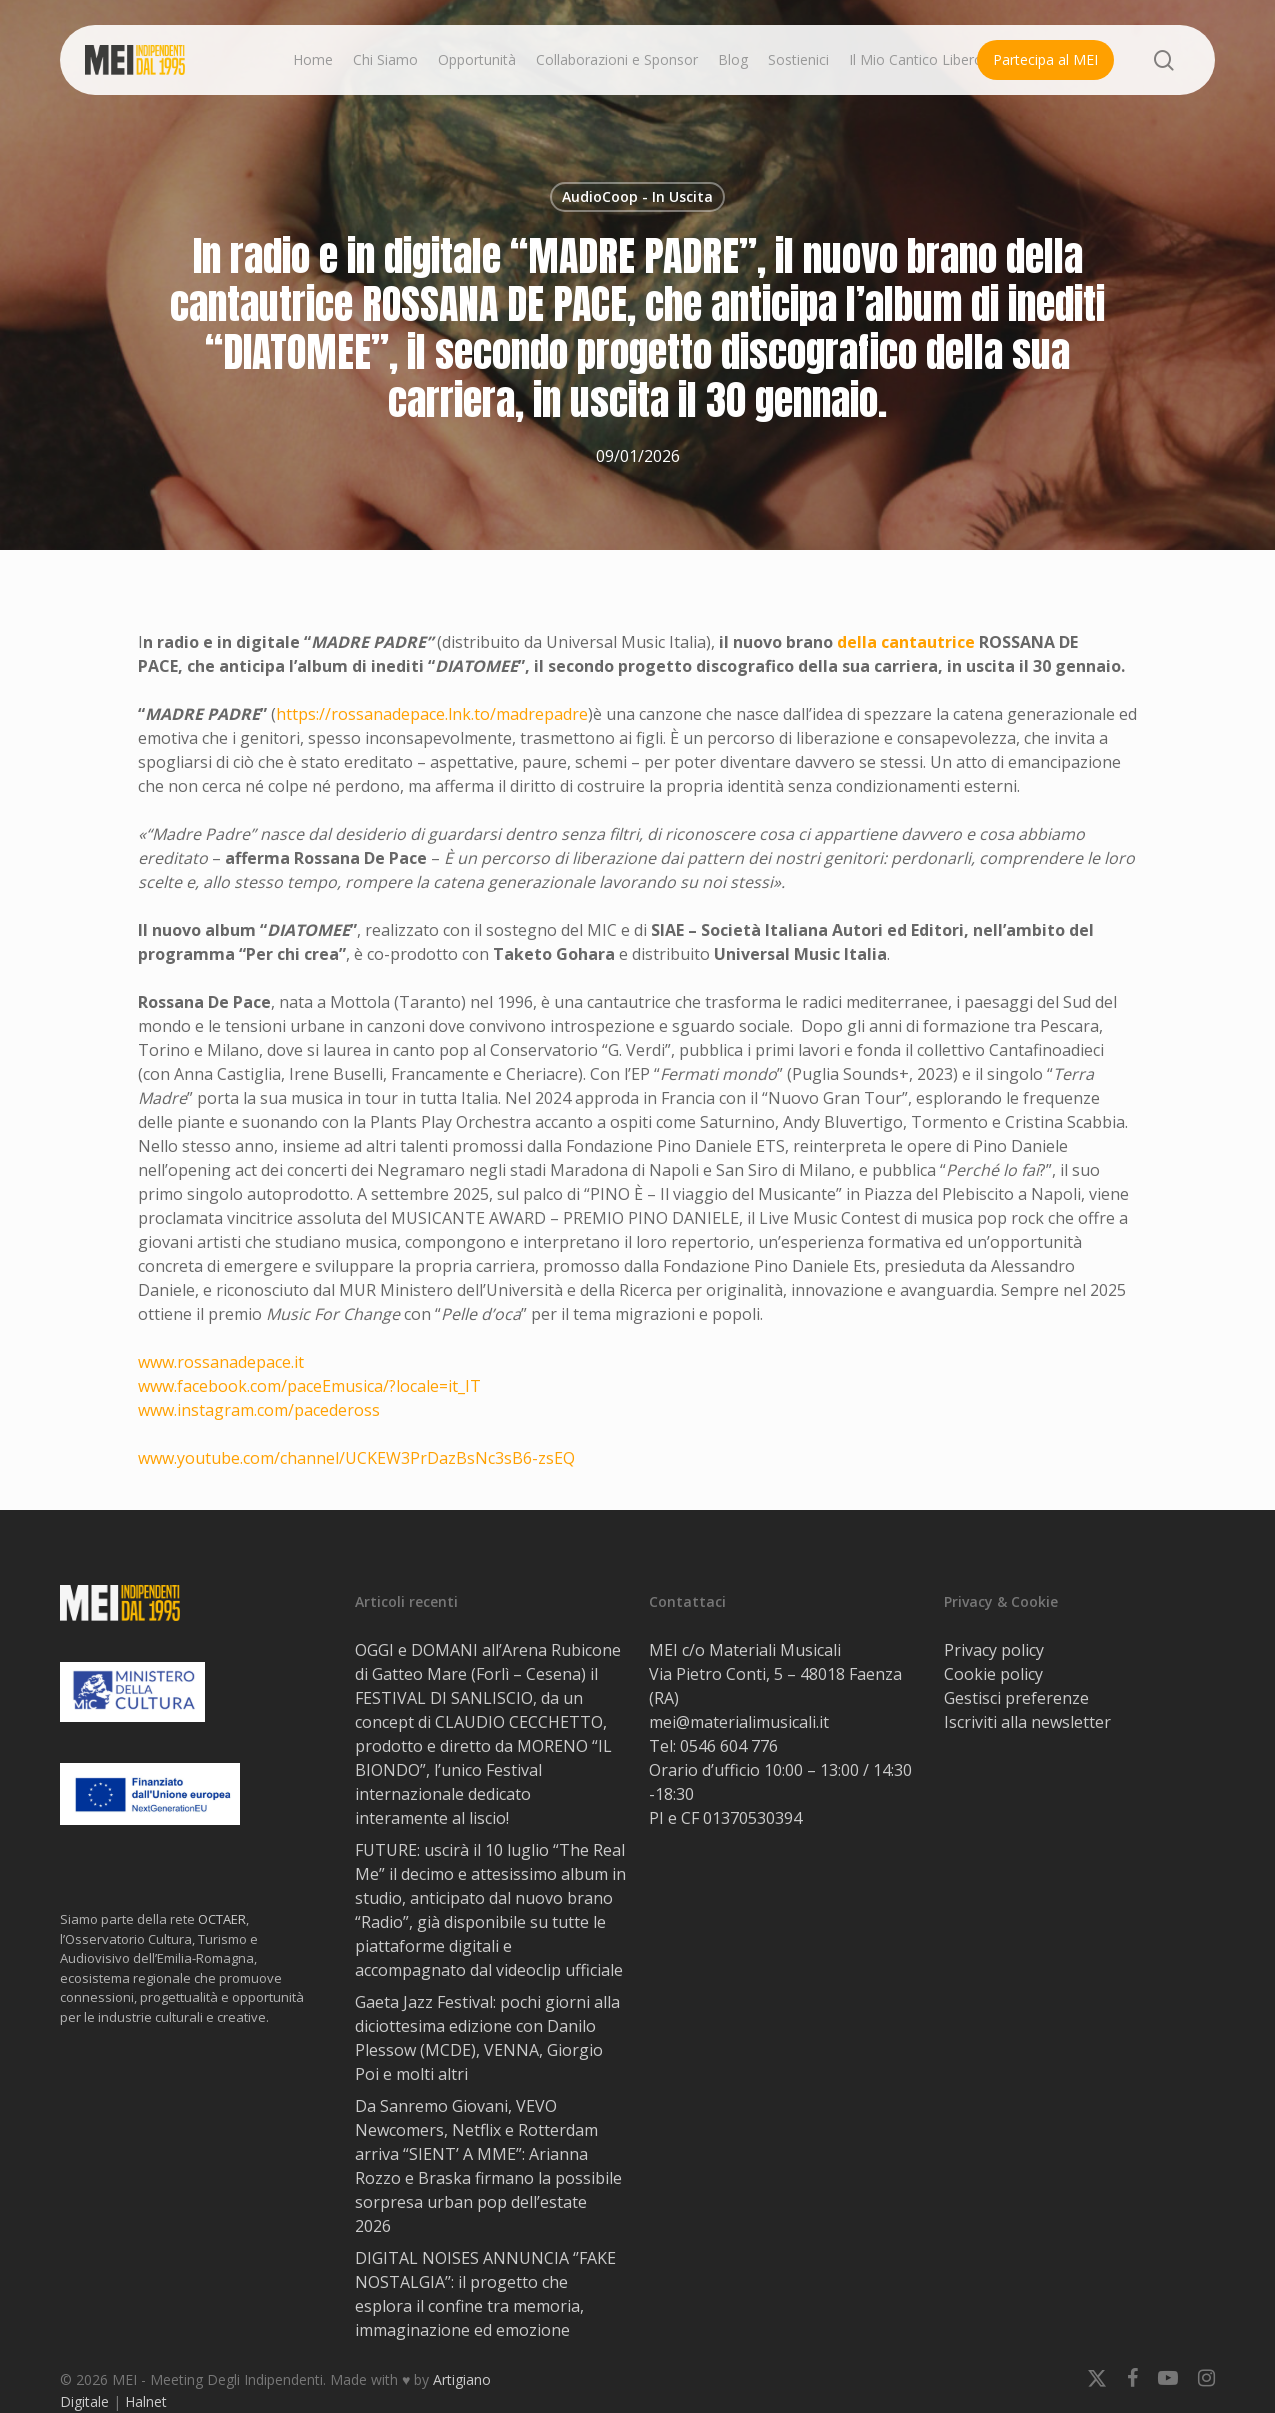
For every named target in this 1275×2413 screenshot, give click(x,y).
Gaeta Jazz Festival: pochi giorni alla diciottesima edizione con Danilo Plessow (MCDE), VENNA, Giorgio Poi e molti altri (487, 2038)
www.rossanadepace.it (221, 1362)
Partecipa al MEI (1045, 59)
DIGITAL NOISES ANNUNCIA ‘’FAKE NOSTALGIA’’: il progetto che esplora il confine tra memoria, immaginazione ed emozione (485, 2294)
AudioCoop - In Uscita (637, 196)
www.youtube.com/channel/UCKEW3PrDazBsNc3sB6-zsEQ (356, 1458)
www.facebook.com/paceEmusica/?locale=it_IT (309, 1386)
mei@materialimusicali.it (739, 1722)
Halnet (146, 2401)
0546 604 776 (729, 1746)
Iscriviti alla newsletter (1027, 1722)
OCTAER (222, 1919)
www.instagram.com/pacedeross (259, 1410)
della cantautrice (908, 642)
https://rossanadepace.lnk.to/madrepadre (432, 714)
